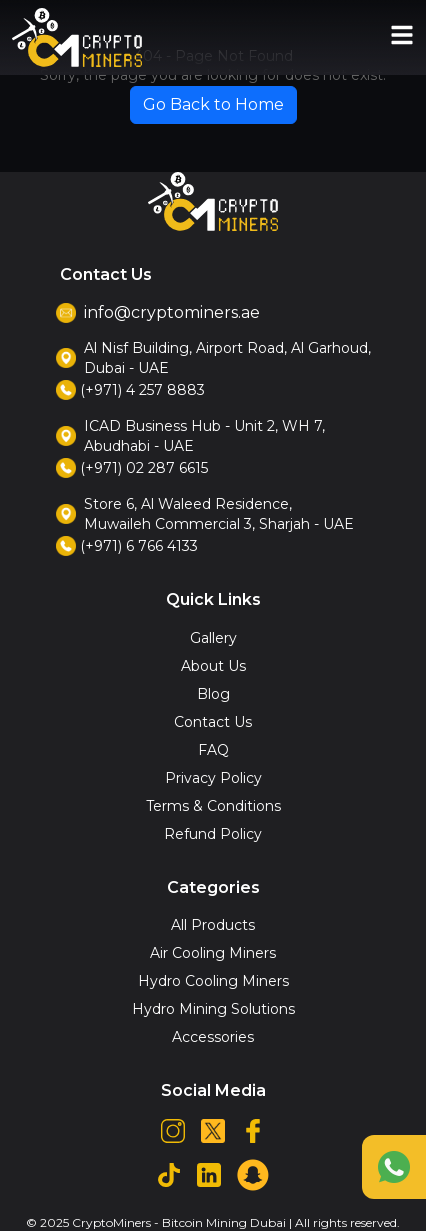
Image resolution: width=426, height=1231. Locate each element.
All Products (213, 925)
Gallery (213, 638)
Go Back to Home (213, 104)
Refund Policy (213, 834)
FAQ (213, 750)
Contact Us (213, 722)
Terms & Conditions (213, 806)
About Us (213, 666)
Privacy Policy (213, 778)
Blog (213, 694)
